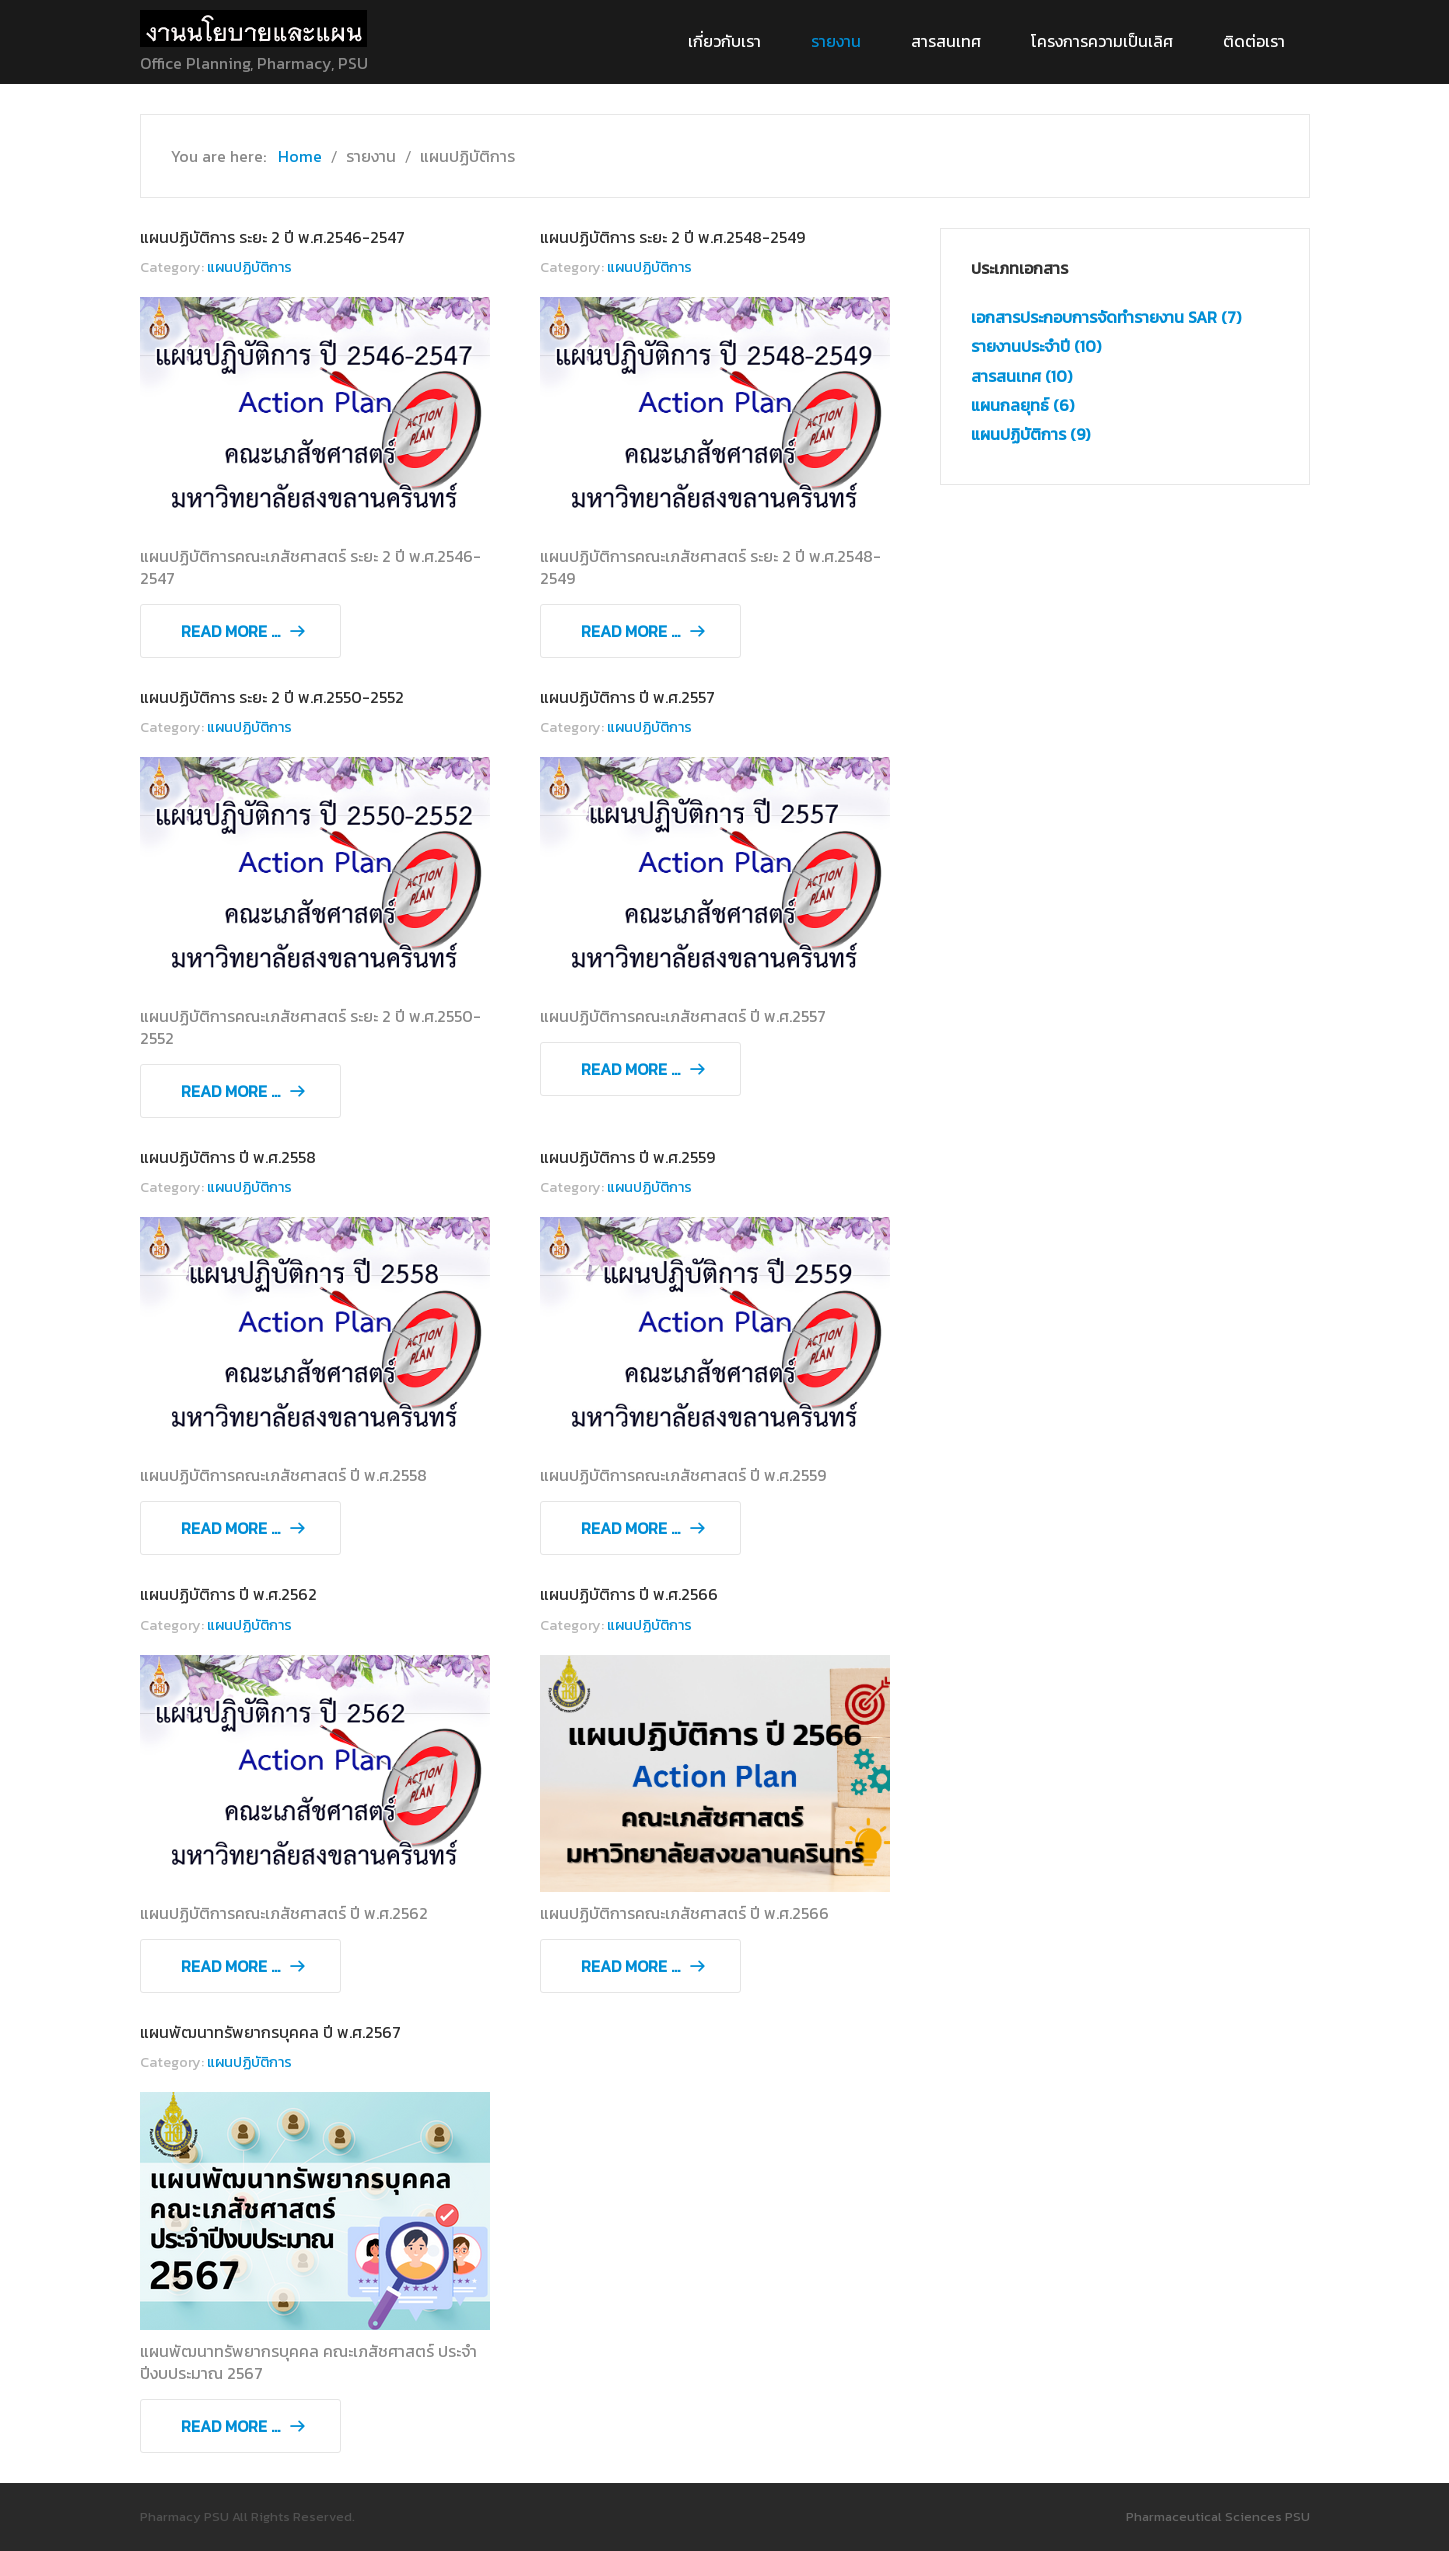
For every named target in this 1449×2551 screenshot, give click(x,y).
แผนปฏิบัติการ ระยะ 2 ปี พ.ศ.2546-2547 (272, 237)
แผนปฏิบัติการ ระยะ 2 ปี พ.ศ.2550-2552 (272, 697)
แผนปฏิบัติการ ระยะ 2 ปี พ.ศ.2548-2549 (672, 237)
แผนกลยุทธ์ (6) (1022, 405)
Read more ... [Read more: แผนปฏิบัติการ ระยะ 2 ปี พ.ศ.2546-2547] (230, 631)
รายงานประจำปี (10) (1036, 346)
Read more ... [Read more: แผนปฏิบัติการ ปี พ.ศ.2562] (230, 1966)
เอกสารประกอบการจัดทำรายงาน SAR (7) (1106, 317)
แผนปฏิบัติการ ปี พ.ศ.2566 (629, 1594)
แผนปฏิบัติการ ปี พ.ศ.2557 (627, 697)
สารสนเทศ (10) (1021, 376)
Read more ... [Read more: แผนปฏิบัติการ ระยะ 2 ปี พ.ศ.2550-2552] (230, 1091)
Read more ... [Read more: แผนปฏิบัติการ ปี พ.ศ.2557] (630, 1069)
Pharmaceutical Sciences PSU (1218, 2516)
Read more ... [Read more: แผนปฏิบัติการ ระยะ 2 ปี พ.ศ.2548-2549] (630, 631)
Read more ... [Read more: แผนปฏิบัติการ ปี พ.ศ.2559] (630, 1528)
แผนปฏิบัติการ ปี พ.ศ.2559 (627, 1157)
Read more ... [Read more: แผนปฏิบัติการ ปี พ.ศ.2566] (630, 1966)
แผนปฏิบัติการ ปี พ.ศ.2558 (228, 1157)
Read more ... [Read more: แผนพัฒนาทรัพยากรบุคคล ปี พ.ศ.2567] (230, 2426)
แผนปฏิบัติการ (249, 267)
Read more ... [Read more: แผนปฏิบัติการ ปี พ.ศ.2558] (230, 1528)
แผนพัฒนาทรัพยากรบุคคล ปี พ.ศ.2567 (270, 2032)
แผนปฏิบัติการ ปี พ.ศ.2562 (228, 1594)
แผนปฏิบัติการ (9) (1030, 434)
